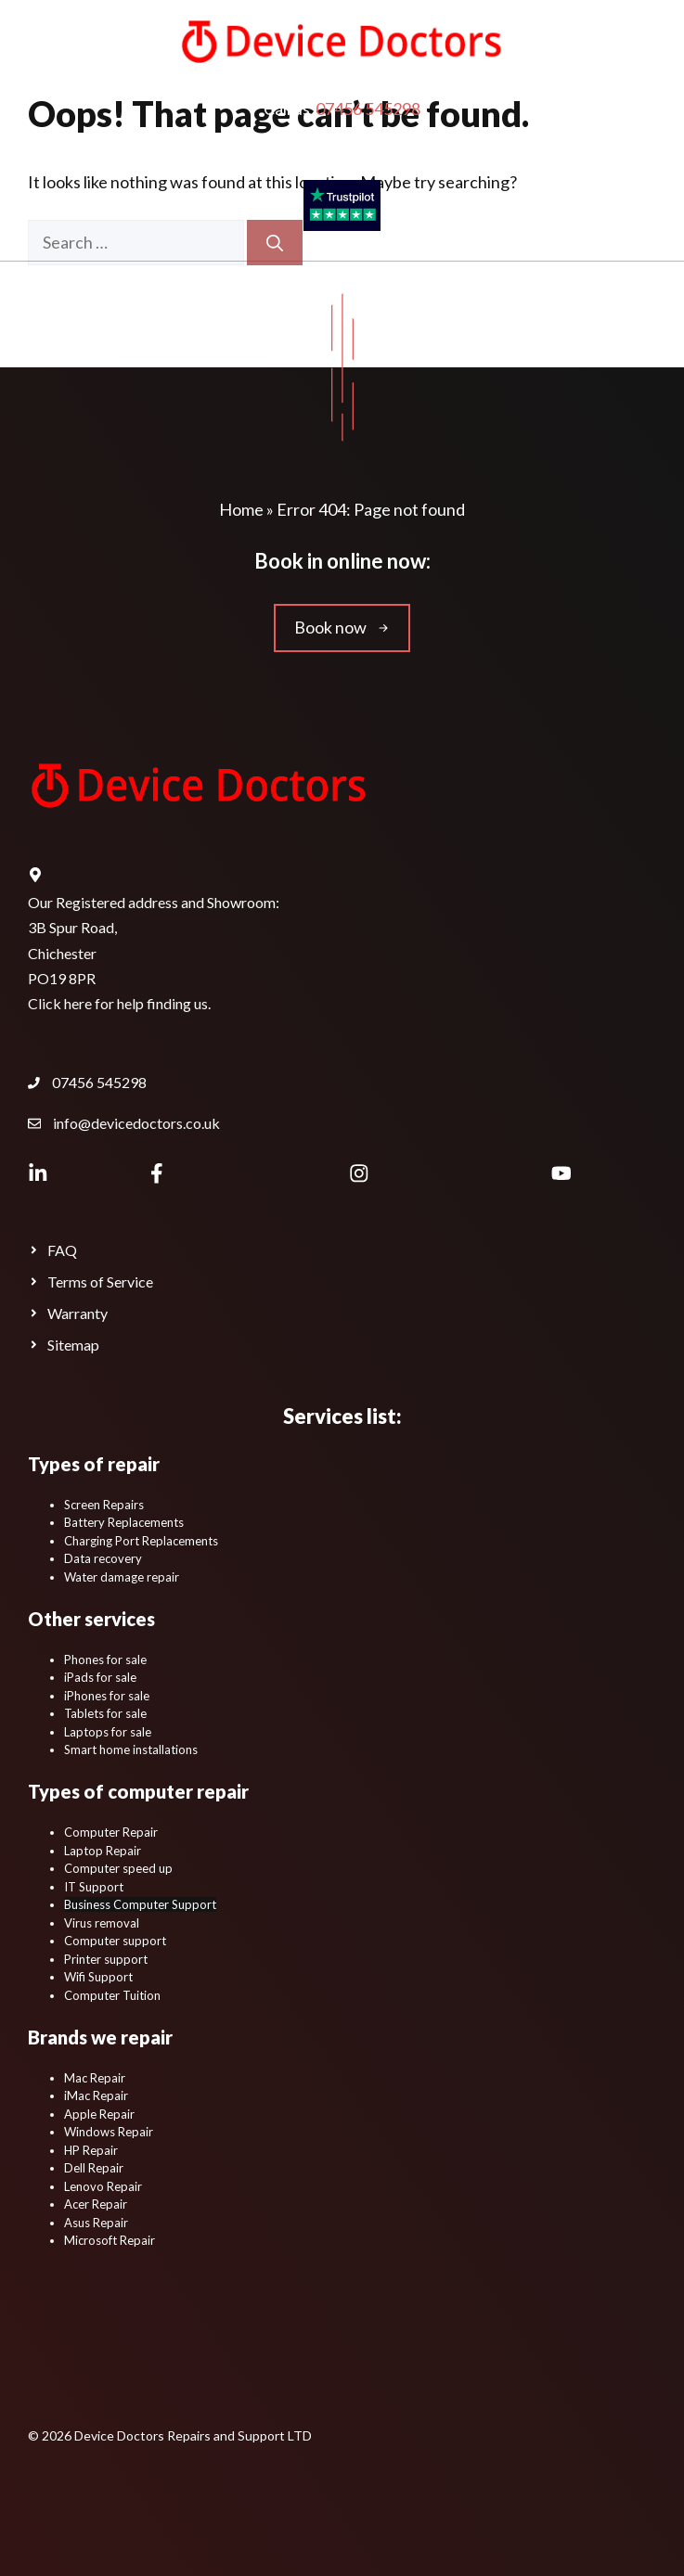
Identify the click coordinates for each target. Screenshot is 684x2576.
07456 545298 (368, 108)
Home (241, 509)
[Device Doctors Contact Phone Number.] (87, 1082)
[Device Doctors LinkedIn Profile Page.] (38, 1173)
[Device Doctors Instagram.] (359, 1173)
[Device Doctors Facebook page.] (156, 1173)
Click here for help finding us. (119, 1003)
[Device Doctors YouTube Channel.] (562, 1173)
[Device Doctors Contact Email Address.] (124, 1123)
